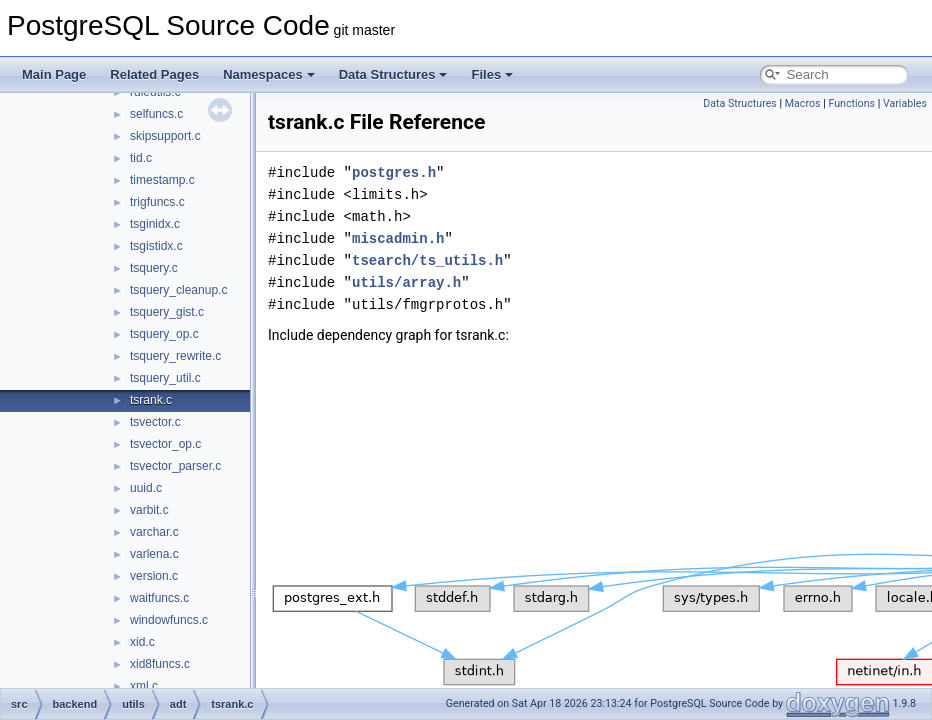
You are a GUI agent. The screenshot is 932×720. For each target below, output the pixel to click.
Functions (851, 103)
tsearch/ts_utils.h (427, 260)
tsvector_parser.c (175, 466)
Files (492, 74)
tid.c (141, 158)
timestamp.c (162, 180)
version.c (154, 576)
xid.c (142, 642)
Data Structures (393, 74)
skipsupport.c (165, 136)
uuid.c (146, 488)
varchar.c (154, 532)
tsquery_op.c (164, 334)
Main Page (54, 74)
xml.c (144, 686)
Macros (803, 103)
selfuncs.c (156, 114)
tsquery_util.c (165, 378)
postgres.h (394, 172)
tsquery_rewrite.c (175, 356)
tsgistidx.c (156, 246)
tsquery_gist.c (167, 312)
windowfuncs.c (169, 620)
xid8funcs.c (160, 664)
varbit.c (149, 510)
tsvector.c (155, 422)
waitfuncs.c (159, 598)
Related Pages (154, 74)
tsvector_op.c (165, 444)
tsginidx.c (155, 224)
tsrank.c (151, 400)
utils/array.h (406, 282)
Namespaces (269, 74)
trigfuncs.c (157, 202)
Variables (905, 103)
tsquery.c (154, 268)
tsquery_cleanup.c (178, 290)
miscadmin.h (398, 238)
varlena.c (154, 554)
